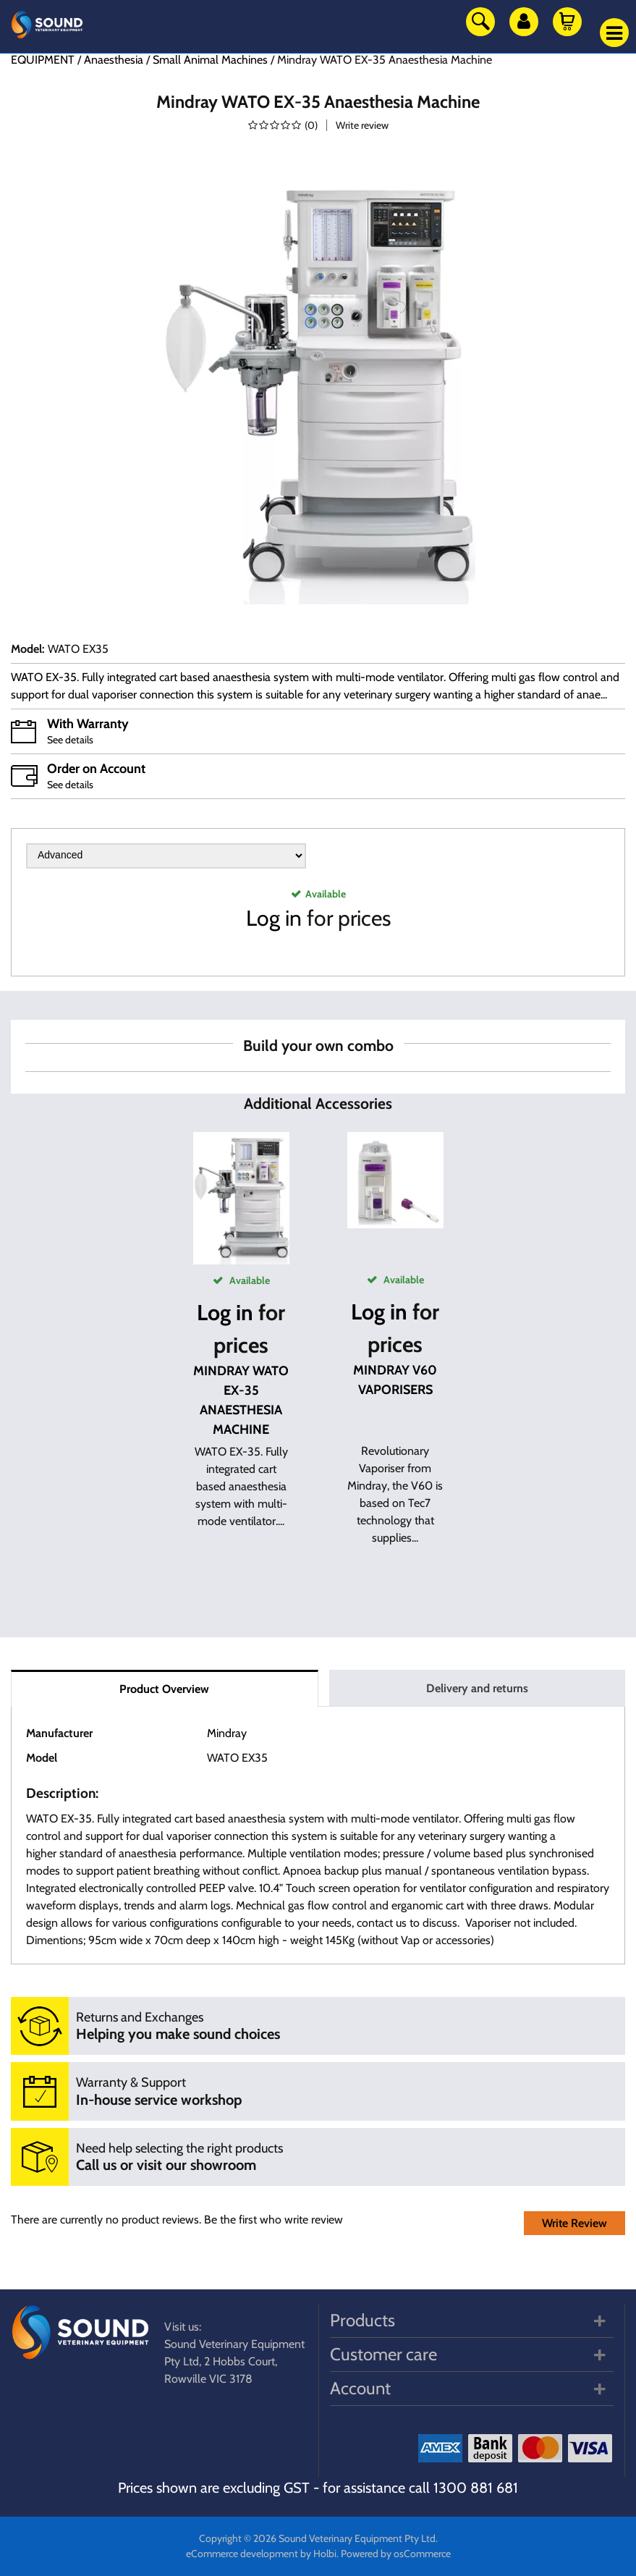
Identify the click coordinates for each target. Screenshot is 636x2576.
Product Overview (164, 1689)
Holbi (324, 2553)
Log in (274, 918)
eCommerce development (242, 2553)
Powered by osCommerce (396, 2553)
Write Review (574, 2223)
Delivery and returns (477, 1688)
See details (70, 739)
